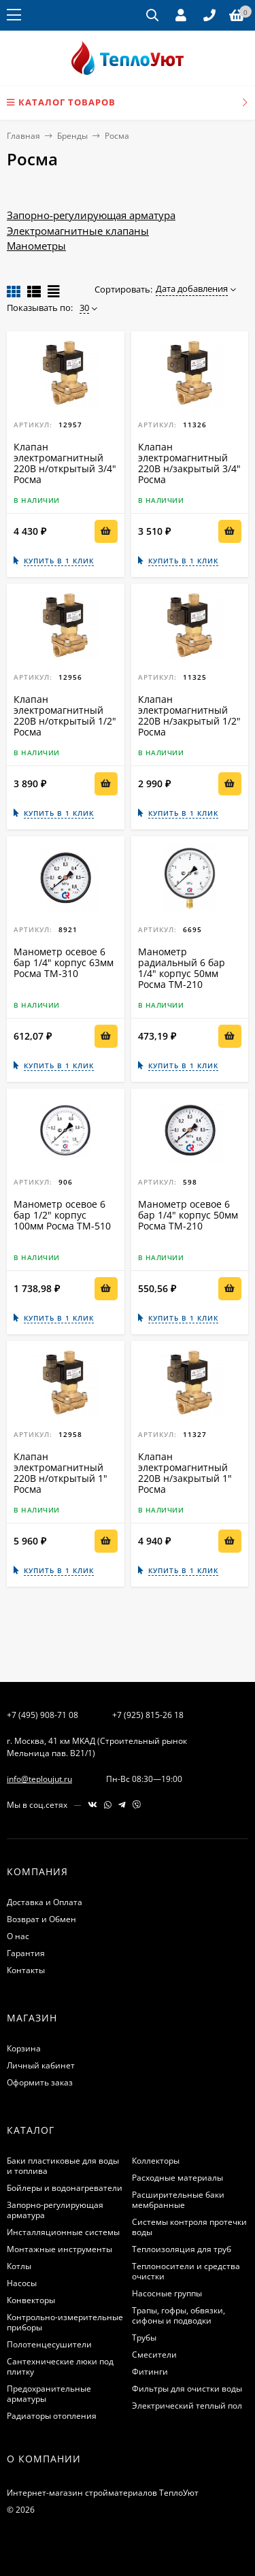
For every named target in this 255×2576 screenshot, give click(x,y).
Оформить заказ (40, 2082)
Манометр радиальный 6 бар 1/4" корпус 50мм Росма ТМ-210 (181, 968)
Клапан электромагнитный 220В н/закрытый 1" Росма (185, 1473)
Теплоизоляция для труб (181, 2249)
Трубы (144, 2337)
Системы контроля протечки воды (189, 2227)
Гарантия (26, 1953)
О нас (18, 1936)
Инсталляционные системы (63, 2232)
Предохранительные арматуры (49, 2394)
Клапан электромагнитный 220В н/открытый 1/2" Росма (65, 715)
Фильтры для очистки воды (187, 2388)
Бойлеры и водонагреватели (64, 2188)
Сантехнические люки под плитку (60, 2366)
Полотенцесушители (49, 2344)
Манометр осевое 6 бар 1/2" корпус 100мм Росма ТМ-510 (62, 1215)
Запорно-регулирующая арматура (91, 215)
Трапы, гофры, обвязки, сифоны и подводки (178, 2315)
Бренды (72, 136)
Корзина (24, 2048)
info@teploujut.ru (39, 1779)
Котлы (19, 2266)
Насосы (22, 2283)
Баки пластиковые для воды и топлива (63, 2166)
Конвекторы (31, 2300)
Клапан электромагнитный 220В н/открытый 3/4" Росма (65, 463)
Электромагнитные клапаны (78, 230)
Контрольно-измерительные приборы (65, 2322)
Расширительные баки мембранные (178, 2200)
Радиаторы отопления (52, 2416)
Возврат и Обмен (41, 1919)
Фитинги (150, 2371)
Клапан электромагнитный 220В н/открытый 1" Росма (60, 1473)
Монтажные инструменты (59, 2249)
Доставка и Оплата (44, 1902)
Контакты (26, 1970)
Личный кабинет (41, 2065)
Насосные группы (167, 2293)
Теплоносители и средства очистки (186, 2271)
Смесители (154, 2354)
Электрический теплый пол (187, 2405)
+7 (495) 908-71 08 (42, 1715)
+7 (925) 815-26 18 (148, 1715)
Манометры (36, 245)
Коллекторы (156, 2160)
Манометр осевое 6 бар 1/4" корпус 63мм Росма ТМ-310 (64, 962)
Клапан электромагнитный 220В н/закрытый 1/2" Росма (189, 715)
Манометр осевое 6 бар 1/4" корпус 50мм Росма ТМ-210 (188, 1215)
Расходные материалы (177, 2177)
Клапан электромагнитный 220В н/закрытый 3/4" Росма (189, 463)
